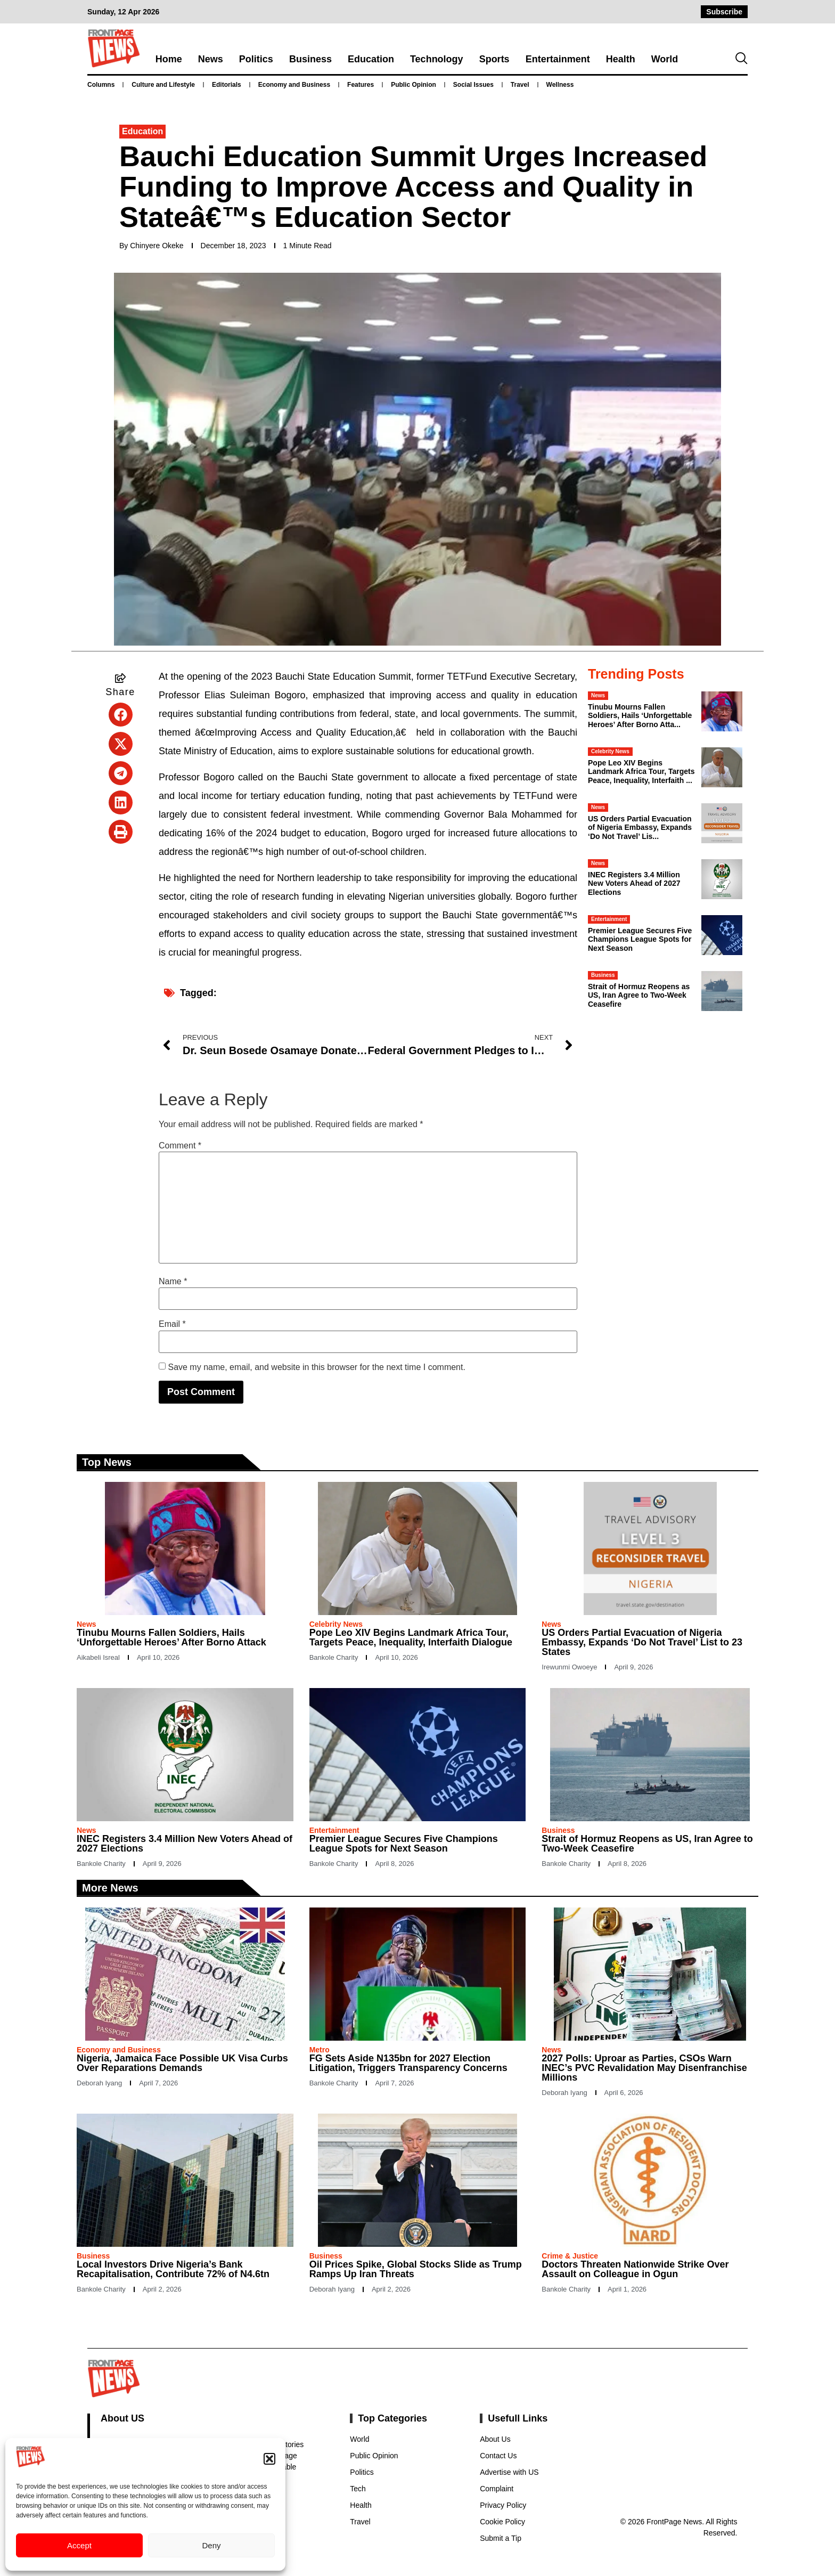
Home (168, 59)
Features (360, 84)
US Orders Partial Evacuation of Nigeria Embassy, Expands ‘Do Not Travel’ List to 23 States (642, 1642)
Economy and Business (294, 84)
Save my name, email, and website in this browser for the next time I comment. (316, 1367)
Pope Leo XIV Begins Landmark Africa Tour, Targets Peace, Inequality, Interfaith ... (641, 772)
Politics (256, 59)
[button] (269, 2458)
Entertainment (558, 59)
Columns (100, 84)
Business (310, 59)
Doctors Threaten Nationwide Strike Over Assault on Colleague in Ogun (635, 2269)
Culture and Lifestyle (163, 84)
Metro (319, 2049)
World (664, 59)
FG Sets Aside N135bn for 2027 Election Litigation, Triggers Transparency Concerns (408, 2063)
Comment (180, 1146)
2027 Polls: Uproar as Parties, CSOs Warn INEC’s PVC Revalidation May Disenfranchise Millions (644, 2068)
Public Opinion (413, 84)
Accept (79, 2545)
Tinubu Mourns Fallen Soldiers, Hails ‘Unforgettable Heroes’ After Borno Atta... (640, 716)
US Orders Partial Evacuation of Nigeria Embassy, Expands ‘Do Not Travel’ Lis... (640, 827)
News (210, 59)
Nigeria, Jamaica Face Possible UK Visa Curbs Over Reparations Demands (182, 2063)
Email (172, 1324)
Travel (520, 84)
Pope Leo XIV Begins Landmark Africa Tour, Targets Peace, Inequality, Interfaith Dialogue (410, 1637)
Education (371, 59)
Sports (494, 59)
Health (620, 59)
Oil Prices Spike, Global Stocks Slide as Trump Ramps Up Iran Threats (415, 2269)
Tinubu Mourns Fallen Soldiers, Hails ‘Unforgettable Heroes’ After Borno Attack (171, 1637)
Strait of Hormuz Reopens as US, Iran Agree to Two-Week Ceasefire (639, 995)
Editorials (226, 84)
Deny (211, 2545)
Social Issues (473, 84)
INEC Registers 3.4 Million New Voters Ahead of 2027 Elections (634, 883)
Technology (436, 59)
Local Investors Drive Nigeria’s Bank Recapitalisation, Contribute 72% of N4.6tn (173, 2269)
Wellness (560, 84)
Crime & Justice (570, 2256)
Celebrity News (610, 751)
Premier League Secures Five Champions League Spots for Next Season (640, 939)
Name (173, 1281)
